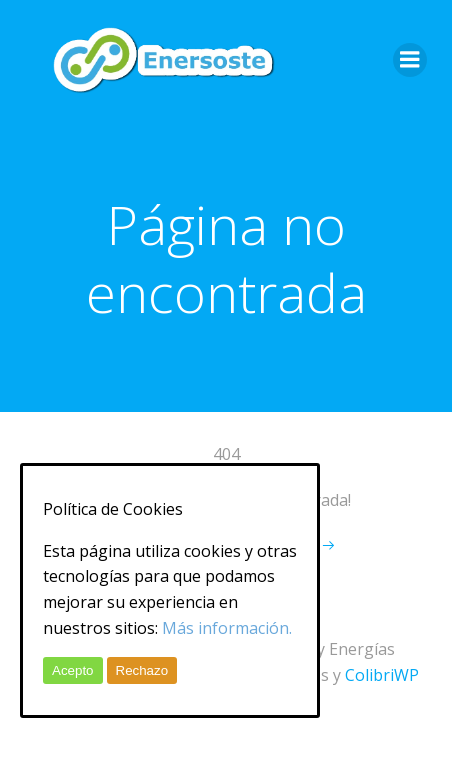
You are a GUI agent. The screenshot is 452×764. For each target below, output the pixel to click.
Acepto (73, 670)
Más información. (227, 628)
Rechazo (142, 670)
